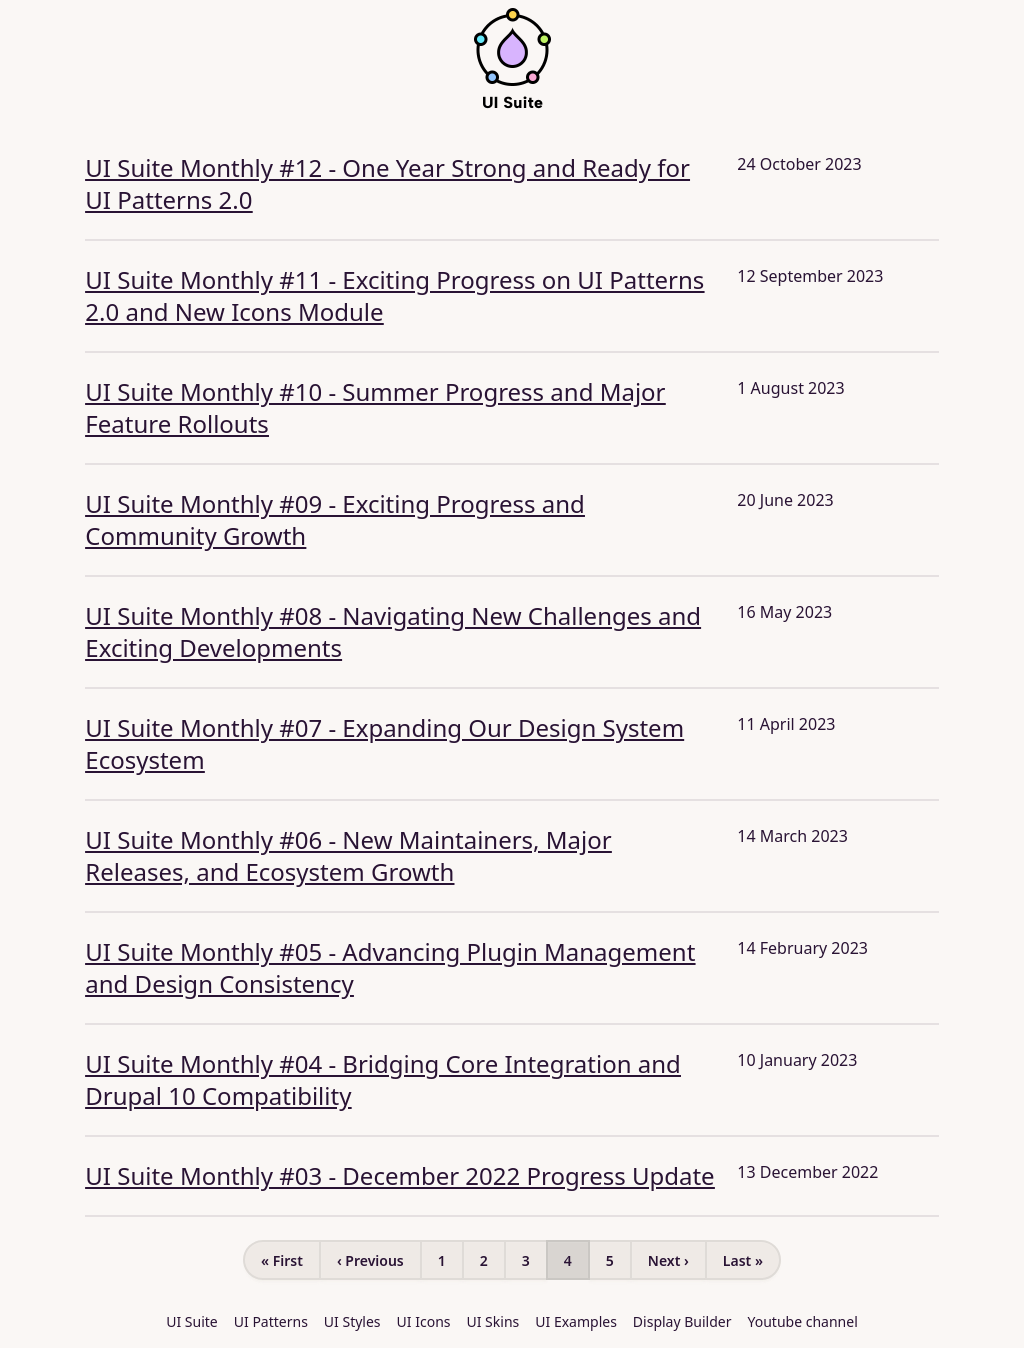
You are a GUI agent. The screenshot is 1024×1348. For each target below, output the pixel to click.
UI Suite (192, 1321)
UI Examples (576, 1321)
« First (282, 1260)
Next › (668, 1260)
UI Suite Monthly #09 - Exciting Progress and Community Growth (334, 519)
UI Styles (352, 1321)
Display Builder (682, 1321)
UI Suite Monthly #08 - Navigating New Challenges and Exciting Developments (393, 631)
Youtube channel (803, 1321)
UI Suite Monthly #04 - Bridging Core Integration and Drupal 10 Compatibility (383, 1079)
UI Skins (493, 1321)
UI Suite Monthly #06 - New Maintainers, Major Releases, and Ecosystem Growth (348, 855)
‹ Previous (370, 1260)
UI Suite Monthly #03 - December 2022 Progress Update (399, 1175)
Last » (743, 1260)
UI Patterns (271, 1321)
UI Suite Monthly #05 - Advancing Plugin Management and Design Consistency (390, 967)
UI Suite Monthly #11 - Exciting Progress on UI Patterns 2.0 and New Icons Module (394, 295)
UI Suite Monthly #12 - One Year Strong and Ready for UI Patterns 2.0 (387, 183)
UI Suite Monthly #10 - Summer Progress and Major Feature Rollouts (375, 407)
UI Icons (424, 1321)
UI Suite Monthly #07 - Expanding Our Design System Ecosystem (384, 743)
